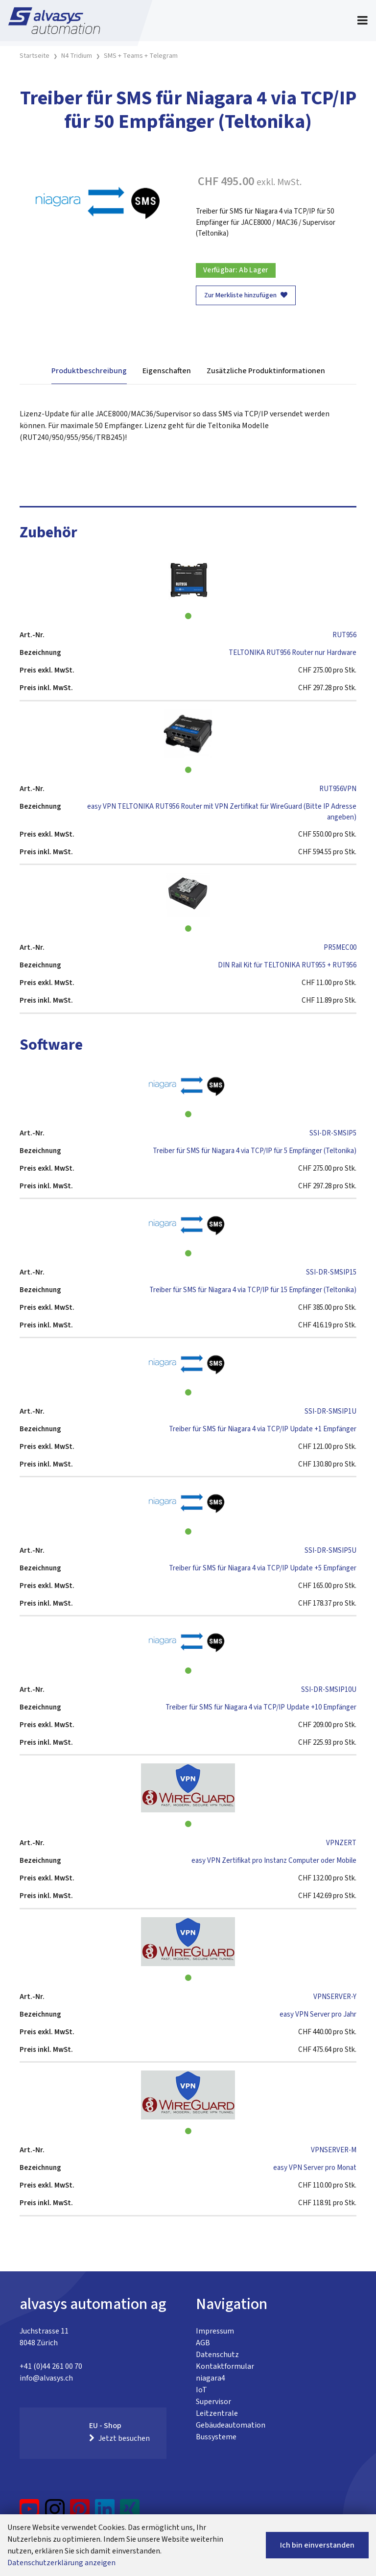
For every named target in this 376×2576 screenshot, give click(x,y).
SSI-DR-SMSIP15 (331, 1272)
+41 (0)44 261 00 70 (51, 2366)
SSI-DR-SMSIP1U (330, 1411)
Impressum (215, 2331)
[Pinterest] (80, 2513)
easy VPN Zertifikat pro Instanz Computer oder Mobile (273, 1860)
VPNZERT (341, 1843)
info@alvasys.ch (46, 2378)
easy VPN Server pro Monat (314, 2168)
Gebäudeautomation (230, 2425)
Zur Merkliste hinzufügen (245, 295)
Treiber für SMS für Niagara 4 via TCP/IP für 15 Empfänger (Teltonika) (252, 1290)
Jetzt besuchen (119, 2438)
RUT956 (344, 635)
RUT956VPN (337, 789)
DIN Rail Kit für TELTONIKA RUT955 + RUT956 (287, 965)
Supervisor (213, 2401)
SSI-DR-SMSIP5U (330, 1550)
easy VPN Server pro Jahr (318, 2014)
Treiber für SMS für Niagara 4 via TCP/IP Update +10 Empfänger (260, 1707)
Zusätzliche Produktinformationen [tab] (266, 370)
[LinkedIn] (105, 2513)
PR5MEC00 (340, 947)
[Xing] (130, 2513)
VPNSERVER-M (333, 2150)
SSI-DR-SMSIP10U (328, 1690)
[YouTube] (29, 2513)
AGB (203, 2342)
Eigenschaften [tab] (166, 370)
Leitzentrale (217, 2413)
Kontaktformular (225, 2366)
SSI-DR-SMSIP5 (332, 1133)
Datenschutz (217, 2354)
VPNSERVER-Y (334, 1997)
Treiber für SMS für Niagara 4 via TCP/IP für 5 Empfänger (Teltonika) (254, 1151)
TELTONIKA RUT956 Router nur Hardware (292, 653)
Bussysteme (216, 2437)
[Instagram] (55, 2513)
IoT (201, 2389)
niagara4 (210, 2378)
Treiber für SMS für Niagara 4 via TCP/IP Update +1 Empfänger (262, 1429)
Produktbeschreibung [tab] (89, 370)
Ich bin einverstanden (317, 2545)
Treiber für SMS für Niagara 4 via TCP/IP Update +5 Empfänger (262, 1568)
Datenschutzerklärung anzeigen (61, 2562)
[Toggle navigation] (362, 20)
